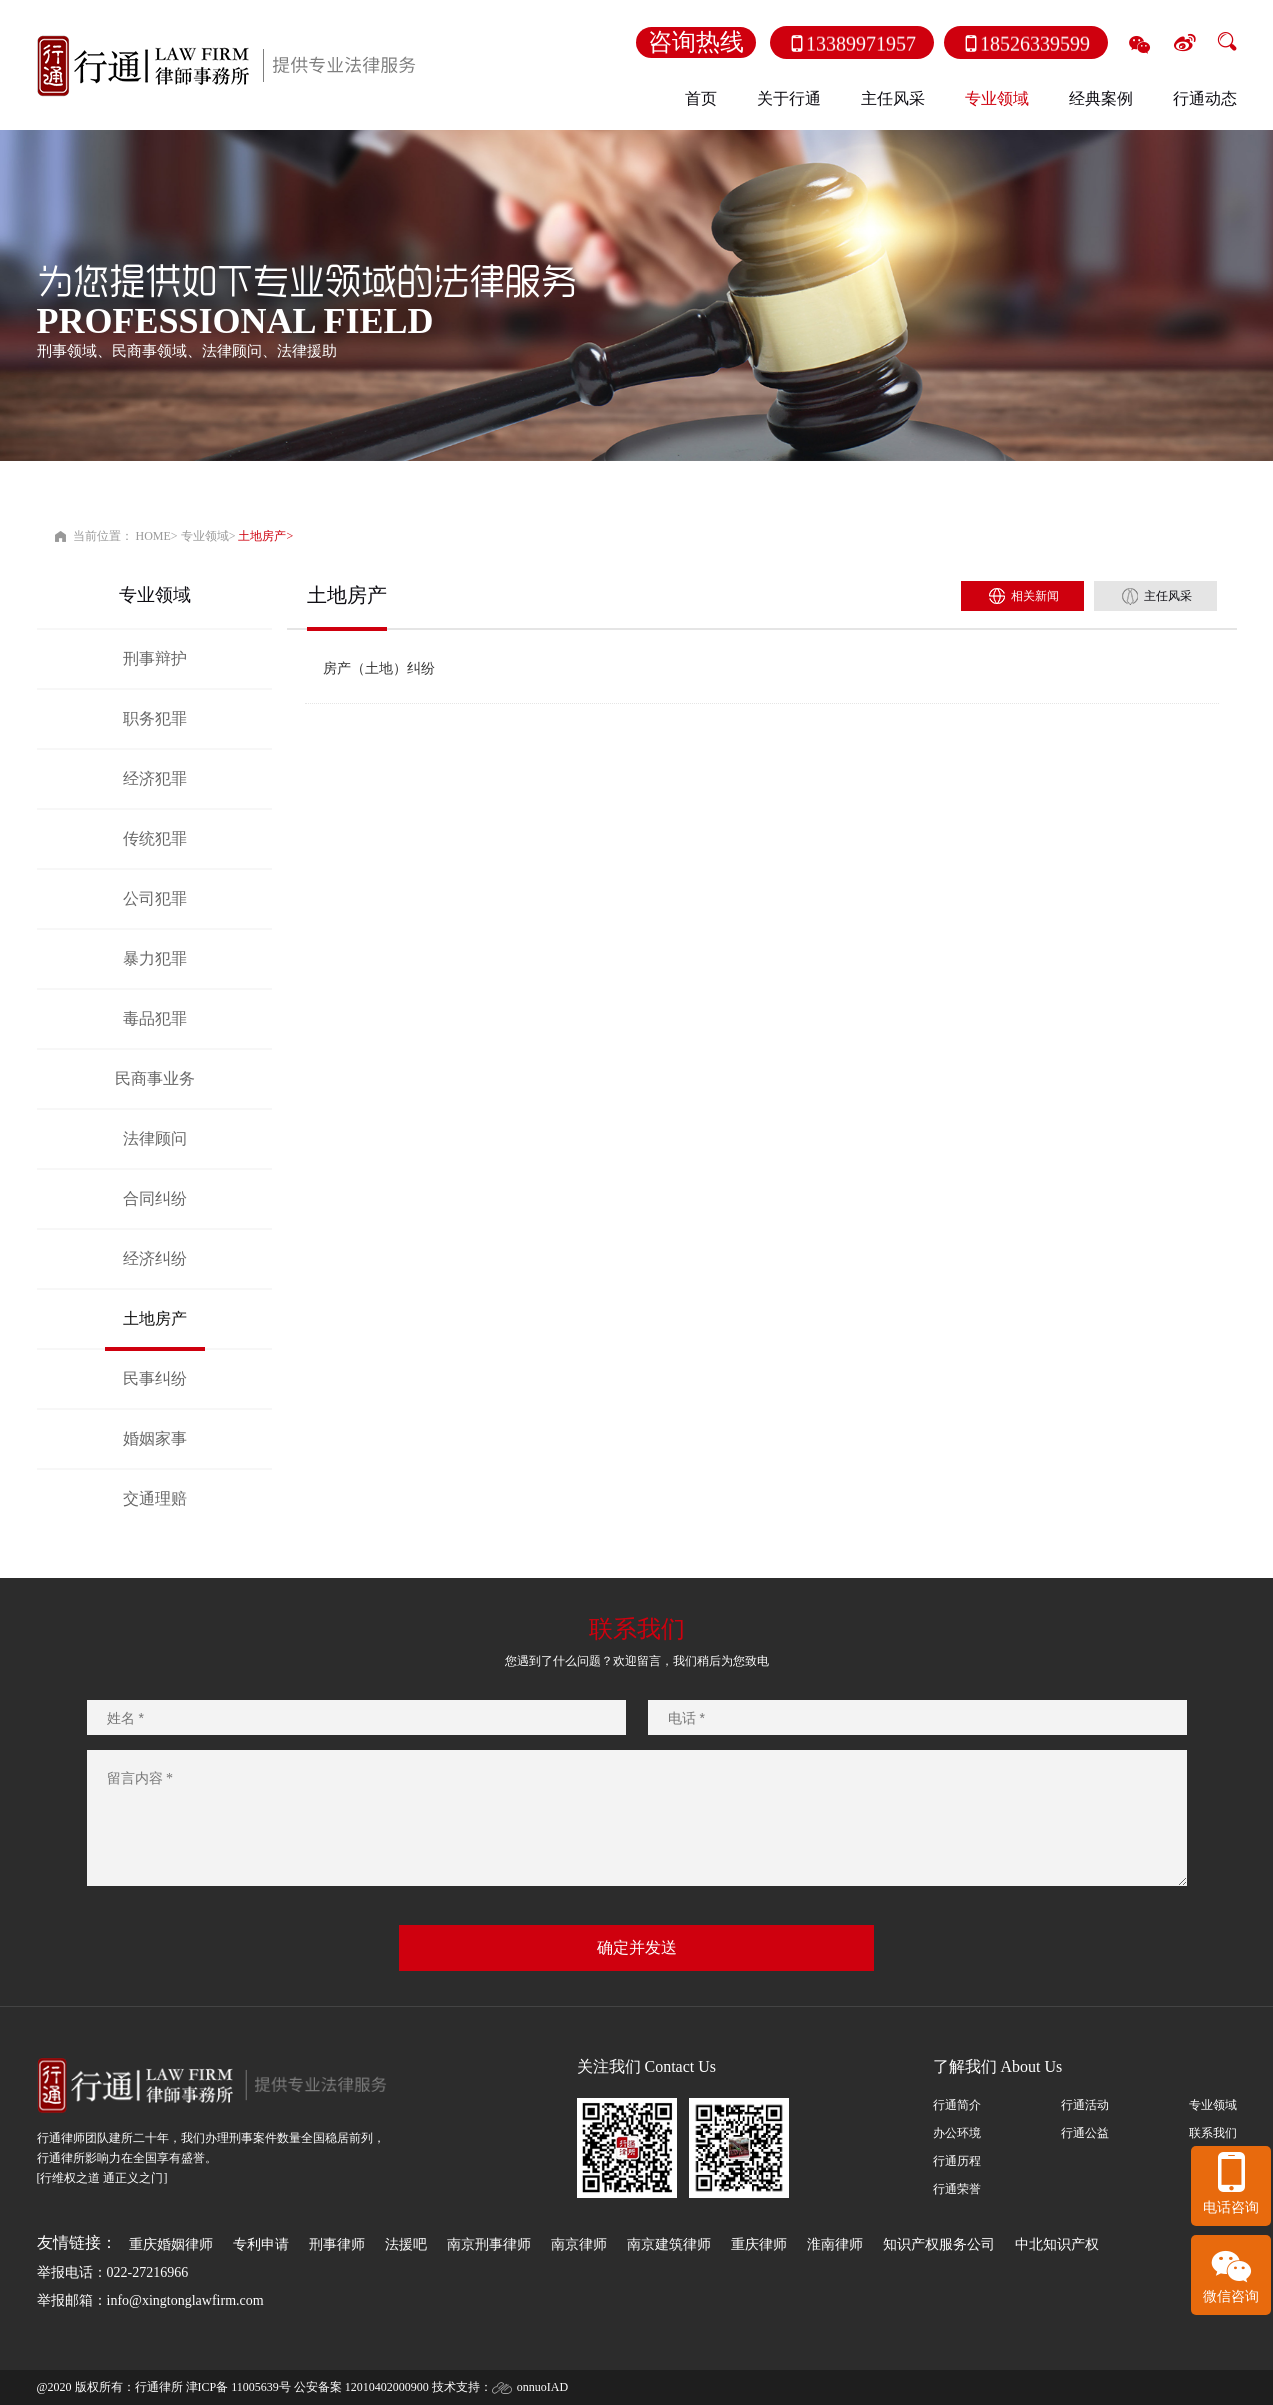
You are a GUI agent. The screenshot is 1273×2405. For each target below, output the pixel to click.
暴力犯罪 (154, 958)
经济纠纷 (154, 1258)
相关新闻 (1035, 596)
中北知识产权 (1057, 2244)
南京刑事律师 (489, 2244)
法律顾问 (154, 1138)
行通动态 (1205, 98)
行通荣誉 (957, 2189)
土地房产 (262, 536)
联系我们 (1213, 2133)
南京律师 (579, 2244)
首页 (701, 98)
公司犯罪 (154, 898)
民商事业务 (154, 1078)
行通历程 (957, 2161)
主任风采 (893, 98)
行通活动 (1085, 2105)
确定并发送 (637, 1947)
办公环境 (957, 2133)
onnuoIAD (542, 2387)
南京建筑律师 (669, 2244)
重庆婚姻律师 (171, 2244)
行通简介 (957, 2105)
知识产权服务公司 (939, 2244)
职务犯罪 (154, 718)
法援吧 (406, 2244)
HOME (153, 536)
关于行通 (789, 98)
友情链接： (77, 2242)
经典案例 (1101, 98)
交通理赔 (154, 1498)
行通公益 (1085, 2133)
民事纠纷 (154, 1378)
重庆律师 (759, 2244)
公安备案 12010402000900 (361, 2387)
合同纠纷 (154, 1198)
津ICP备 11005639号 (238, 2387)
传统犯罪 (154, 838)
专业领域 (997, 98)
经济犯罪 (154, 778)
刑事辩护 (154, 658)
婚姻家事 (154, 1438)
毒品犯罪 (154, 1018)
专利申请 (261, 2244)
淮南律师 (835, 2244)
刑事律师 (337, 2244)
